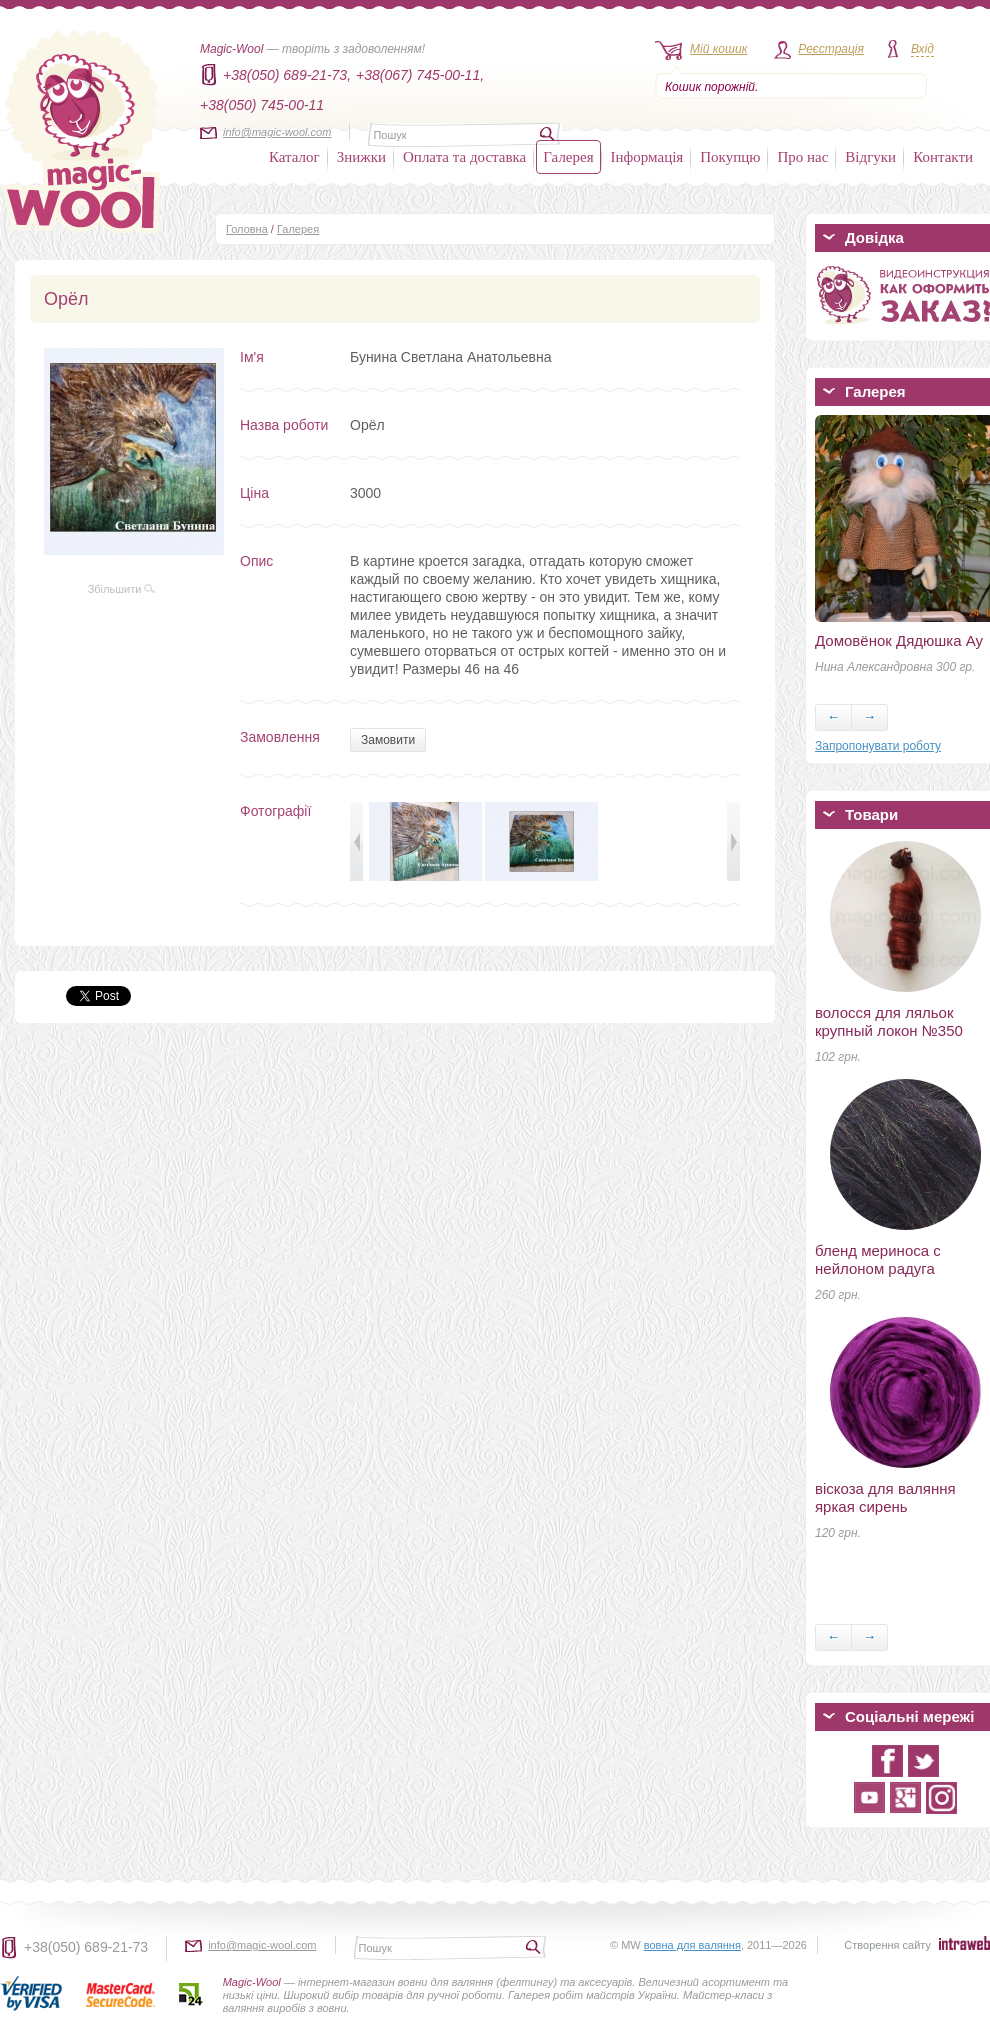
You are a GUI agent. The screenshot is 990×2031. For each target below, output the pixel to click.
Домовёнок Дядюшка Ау (899, 640)
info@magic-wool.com (277, 132)
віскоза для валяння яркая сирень (885, 1497)
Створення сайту (887, 1945)
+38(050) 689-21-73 (86, 1947)
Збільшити (122, 589)
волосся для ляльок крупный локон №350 (889, 1021)
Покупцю (730, 157)
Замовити (388, 740)
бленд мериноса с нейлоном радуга (878, 1259)
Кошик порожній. (711, 87)
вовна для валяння (692, 1945)
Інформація (647, 157)
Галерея (568, 157)
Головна (247, 229)
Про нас (802, 157)
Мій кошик (718, 49)
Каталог (294, 157)
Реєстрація (831, 49)
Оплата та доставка (464, 157)
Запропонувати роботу (878, 746)
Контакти (943, 157)
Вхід (922, 49)
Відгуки (870, 157)
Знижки (361, 157)
